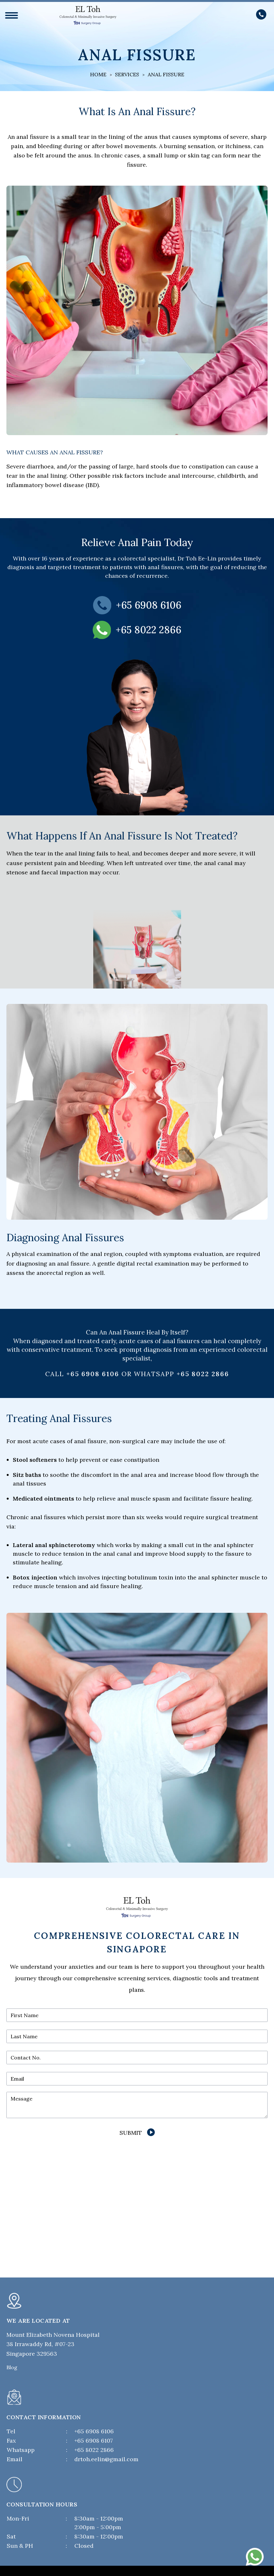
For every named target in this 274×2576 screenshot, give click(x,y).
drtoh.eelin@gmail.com (106, 2459)
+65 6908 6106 (94, 2431)
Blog (11, 2367)
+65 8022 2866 (203, 1374)
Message (21, 2098)
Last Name (24, 2036)
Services (127, 74)
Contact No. (26, 2057)
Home (98, 74)
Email (17, 2078)
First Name (24, 2015)
